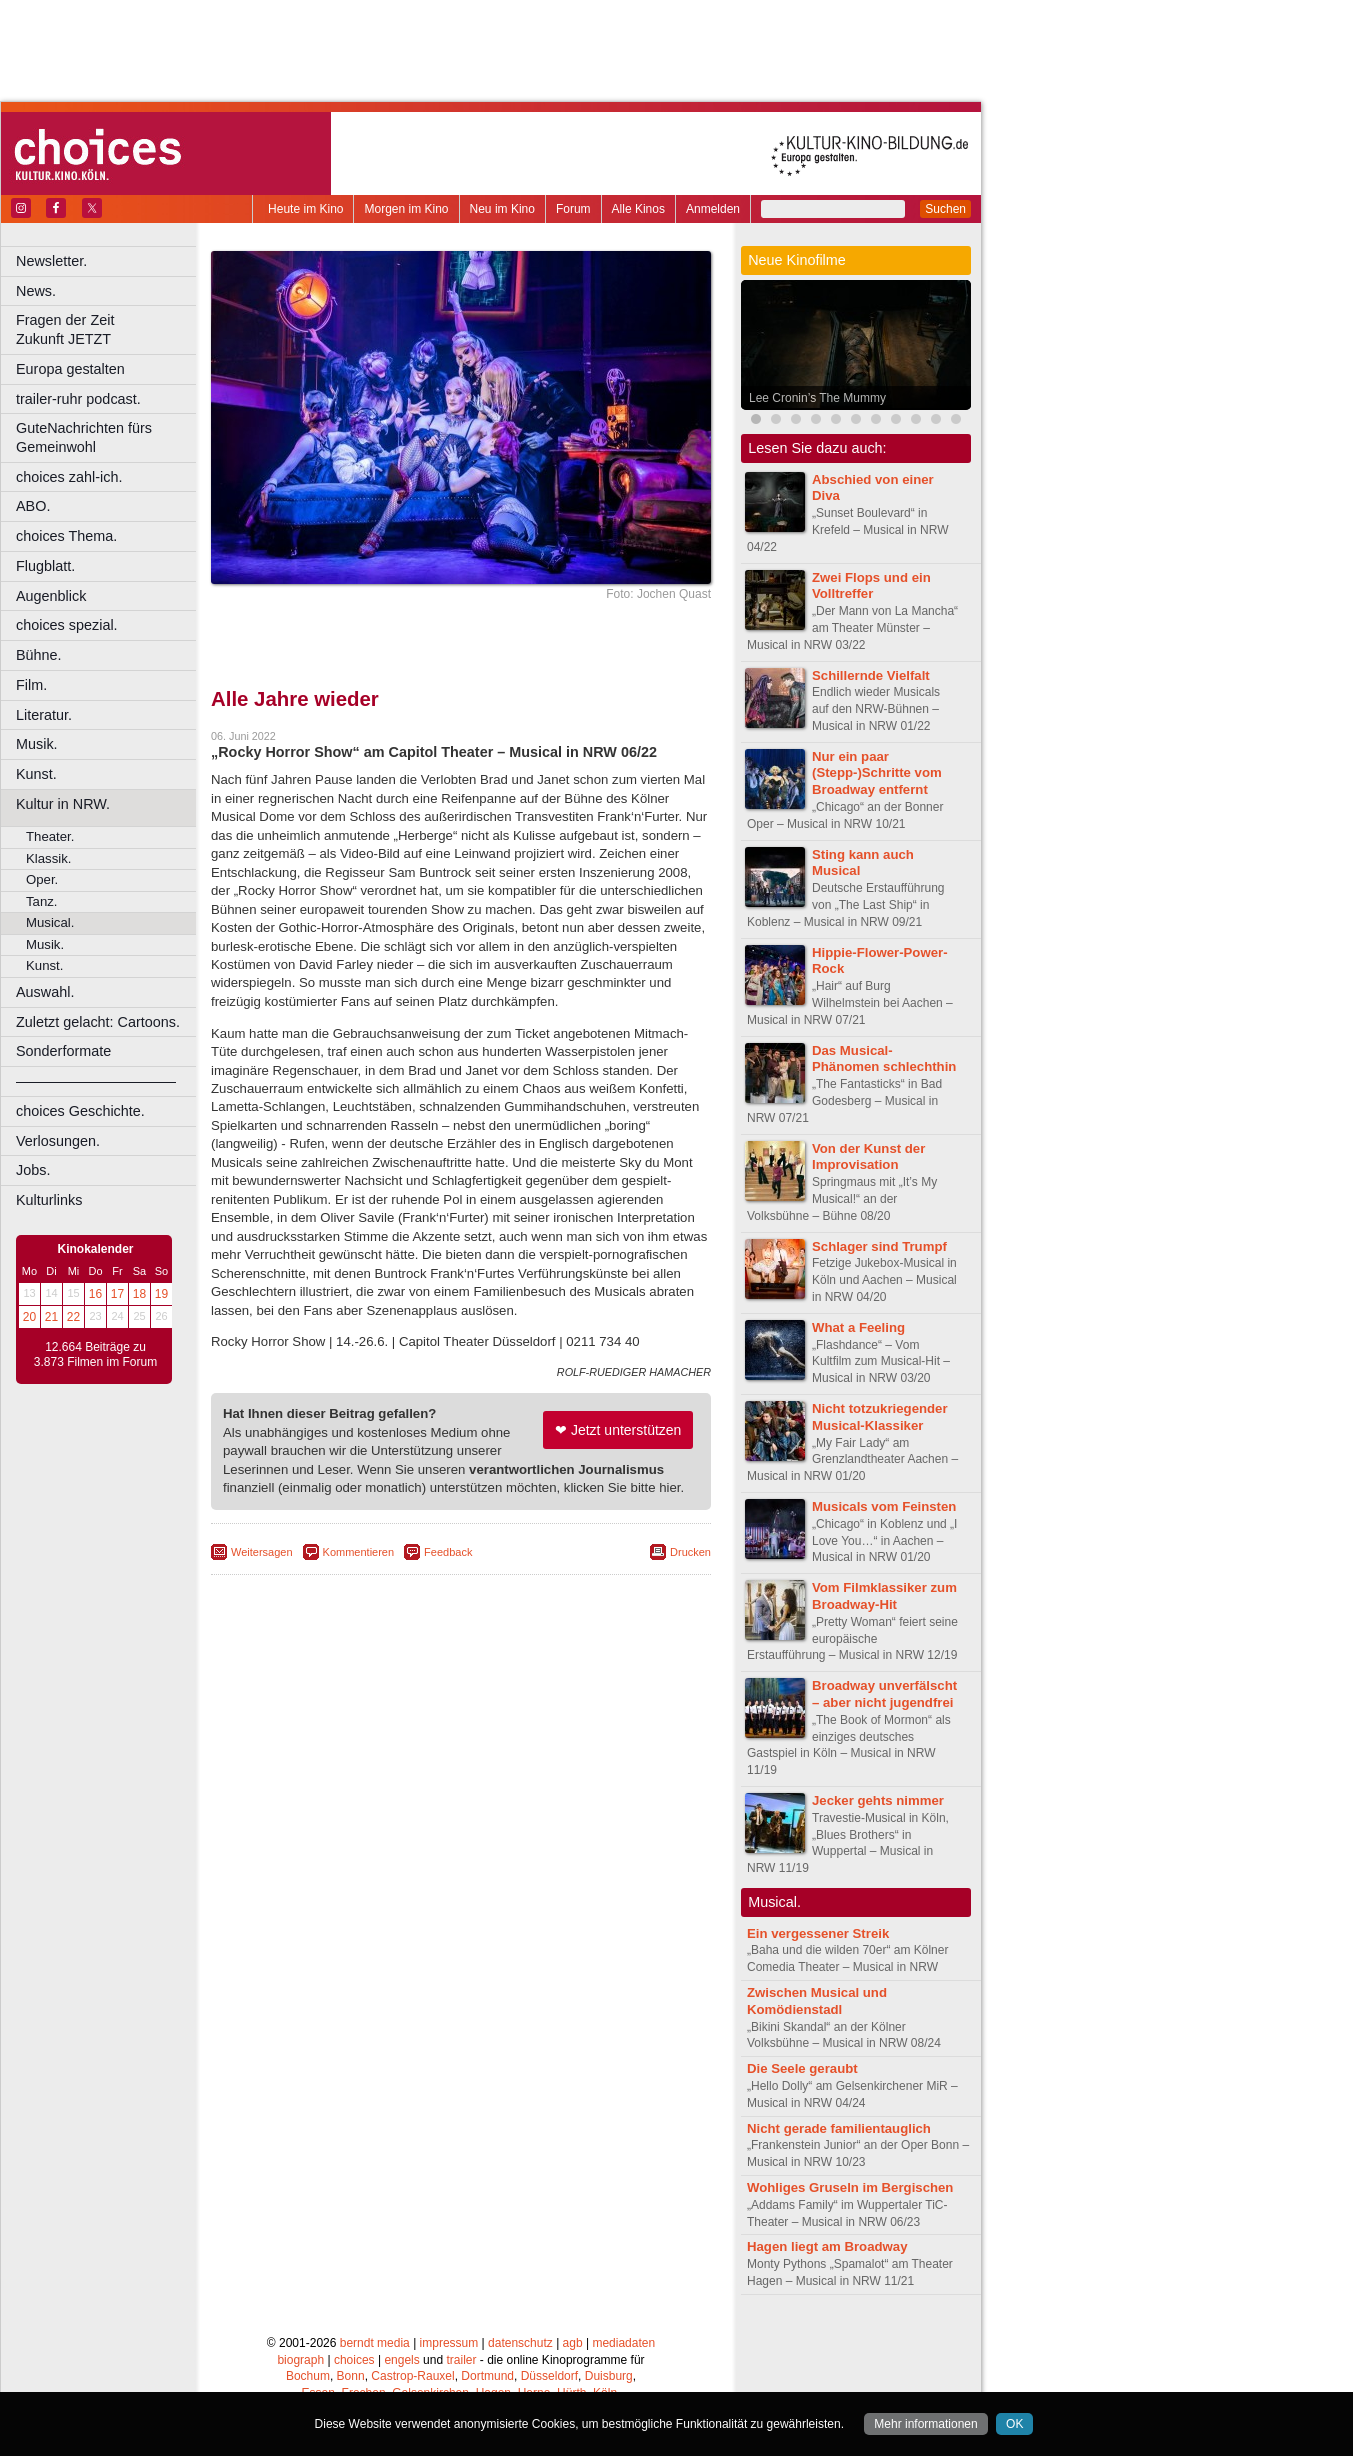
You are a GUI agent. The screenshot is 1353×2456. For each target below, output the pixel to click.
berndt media (375, 2343)
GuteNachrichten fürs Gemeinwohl (84, 437)
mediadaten (623, 2343)
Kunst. (36, 774)
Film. (31, 685)
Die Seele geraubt (802, 2068)
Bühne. (39, 655)
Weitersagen (262, 1552)
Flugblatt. (45, 566)
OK (1014, 2424)
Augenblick (51, 596)
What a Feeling (858, 1327)
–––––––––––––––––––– (96, 1081)
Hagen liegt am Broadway (827, 2246)
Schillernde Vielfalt (871, 675)
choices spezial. (67, 625)
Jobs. (33, 1170)
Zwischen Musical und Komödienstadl (817, 2001)
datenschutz (520, 2343)
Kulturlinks (49, 1200)
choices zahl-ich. (69, 477)
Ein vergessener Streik (818, 1933)
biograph (300, 2360)
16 (95, 1294)
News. (36, 291)
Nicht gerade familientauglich (839, 2128)
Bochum (308, 2376)
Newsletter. (51, 261)
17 (117, 1294)
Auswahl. (45, 992)
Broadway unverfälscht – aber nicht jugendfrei (884, 1694)
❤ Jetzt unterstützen (618, 1430)
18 (139, 1294)
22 (73, 1317)
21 (51, 1317)
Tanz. (42, 901)
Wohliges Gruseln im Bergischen (850, 2187)
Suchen (945, 209)
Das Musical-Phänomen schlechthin (884, 1059)
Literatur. (44, 715)
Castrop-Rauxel (412, 2376)
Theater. (50, 836)
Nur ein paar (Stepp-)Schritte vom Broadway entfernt (877, 773)
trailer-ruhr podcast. (78, 399)
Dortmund (487, 2376)
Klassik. (48, 858)
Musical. (50, 922)
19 (161, 1294)
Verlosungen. (58, 1141)
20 (29, 1317)
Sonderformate (63, 1051)
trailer (461, 2360)
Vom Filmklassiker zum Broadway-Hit (884, 1596)
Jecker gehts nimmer (878, 1800)
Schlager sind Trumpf (879, 1246)
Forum (573, 209)
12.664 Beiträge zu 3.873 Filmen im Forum (95, 1355)
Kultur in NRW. (63, 804)
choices (354, 2360)
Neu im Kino (502, 209)
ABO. (33, 506)
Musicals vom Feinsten (884, 1506)
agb (573, 2343)
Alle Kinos (638, 209)
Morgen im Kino (406, 209)
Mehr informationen (925, 2424)
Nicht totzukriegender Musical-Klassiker (880, 1417)
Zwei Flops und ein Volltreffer (871, 586)
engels (401, 2360)
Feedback (448, 1552)
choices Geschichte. (80, 1111)
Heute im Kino (305, 209)
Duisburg (609, 2376)
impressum (449, 2343)
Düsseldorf (549, 2376)
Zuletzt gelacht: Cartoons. (98, 1022)
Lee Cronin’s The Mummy (817, 398)
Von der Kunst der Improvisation (868, 1157)
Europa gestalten (70, 369)
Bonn (351, 2376)
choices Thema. (66, 536)
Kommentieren (359, 1552)
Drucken (690, 1552)
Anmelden (713, 209)
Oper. (42, 879)
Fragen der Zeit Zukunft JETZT (108, 329)
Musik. (37, 744)
